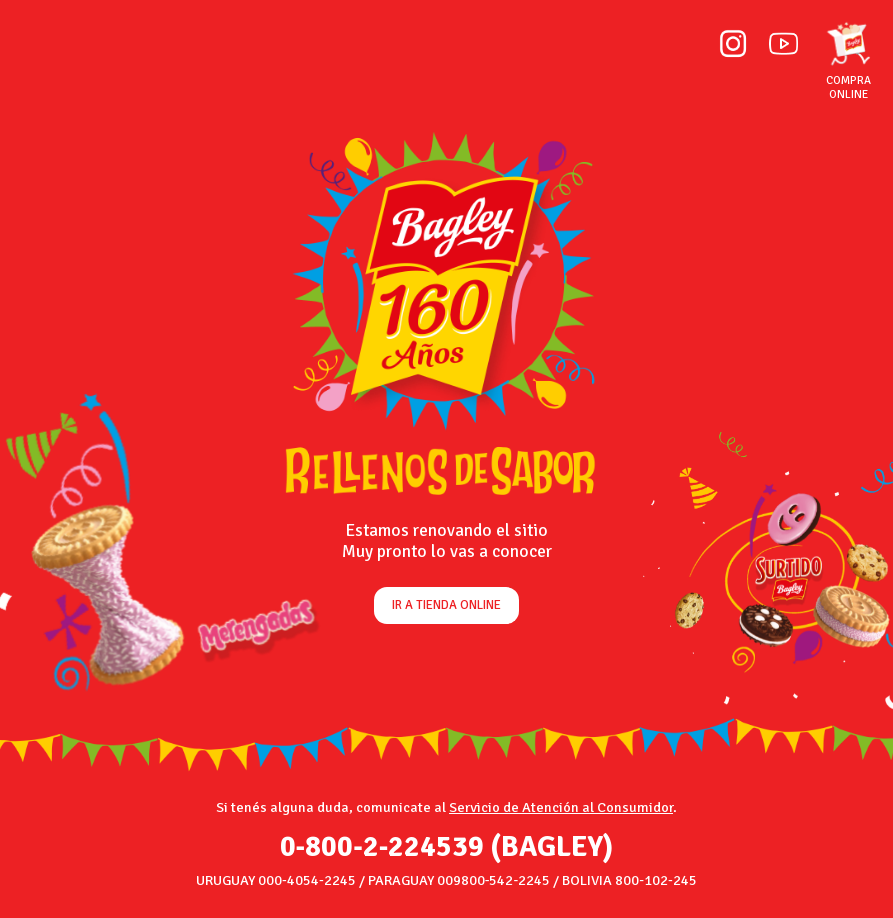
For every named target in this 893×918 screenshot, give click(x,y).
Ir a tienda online (446, 605)
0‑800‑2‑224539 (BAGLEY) (447, 847)
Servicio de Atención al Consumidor (561, 807)
